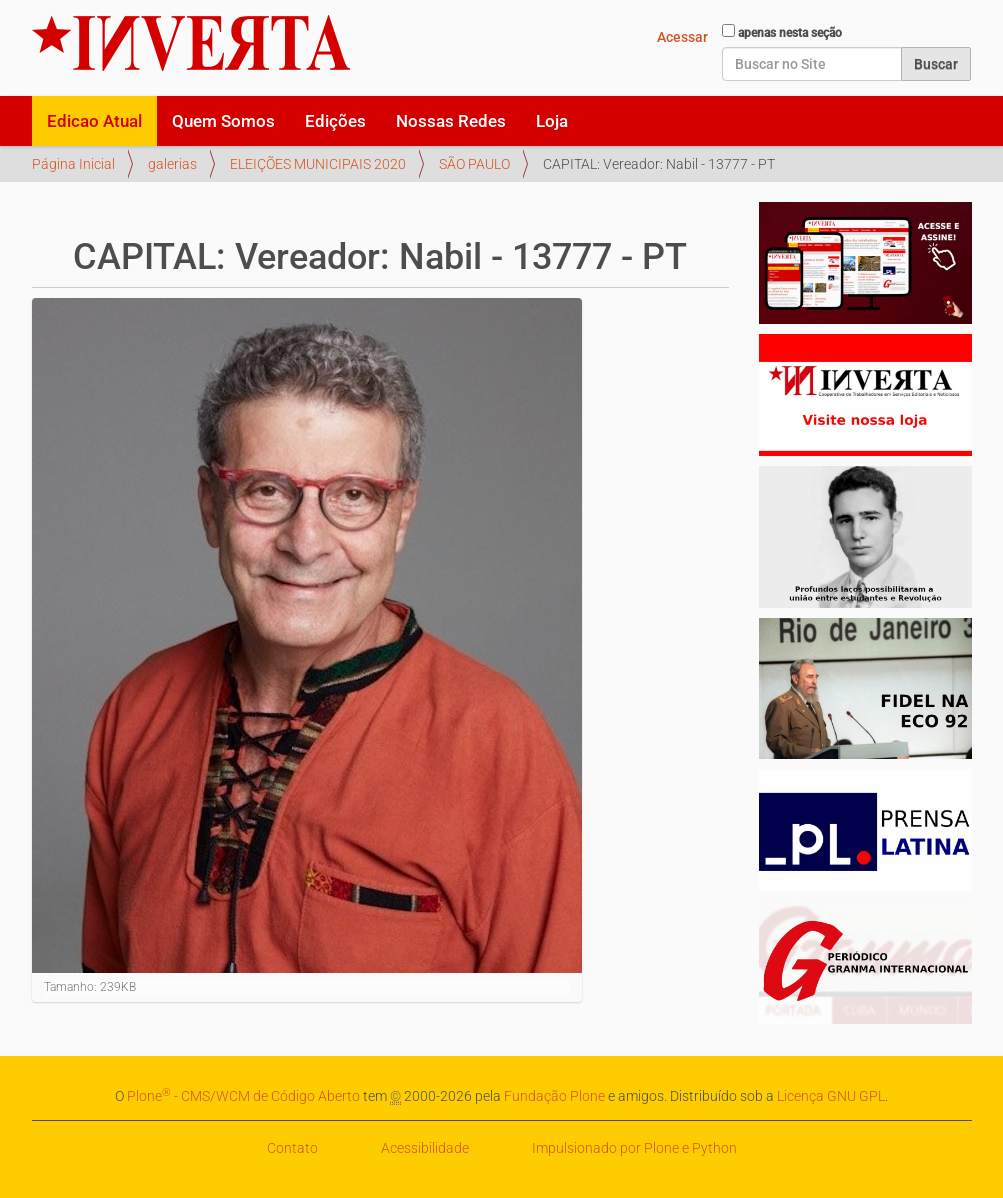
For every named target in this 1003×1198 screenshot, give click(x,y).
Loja (552, 121)
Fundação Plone (554, 1096)
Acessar (682, 37)
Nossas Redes (451, 121)
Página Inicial (73, 164)
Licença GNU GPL (831, 1096)
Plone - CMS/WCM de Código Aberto (243, 1096)
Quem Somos (223, 121)
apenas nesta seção (790, 33)
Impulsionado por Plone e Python (634, 1148)
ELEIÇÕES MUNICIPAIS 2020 (318, 164)
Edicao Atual (94, 121)
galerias (172, 164)
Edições (335, 121)
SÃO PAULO (474, 164)
